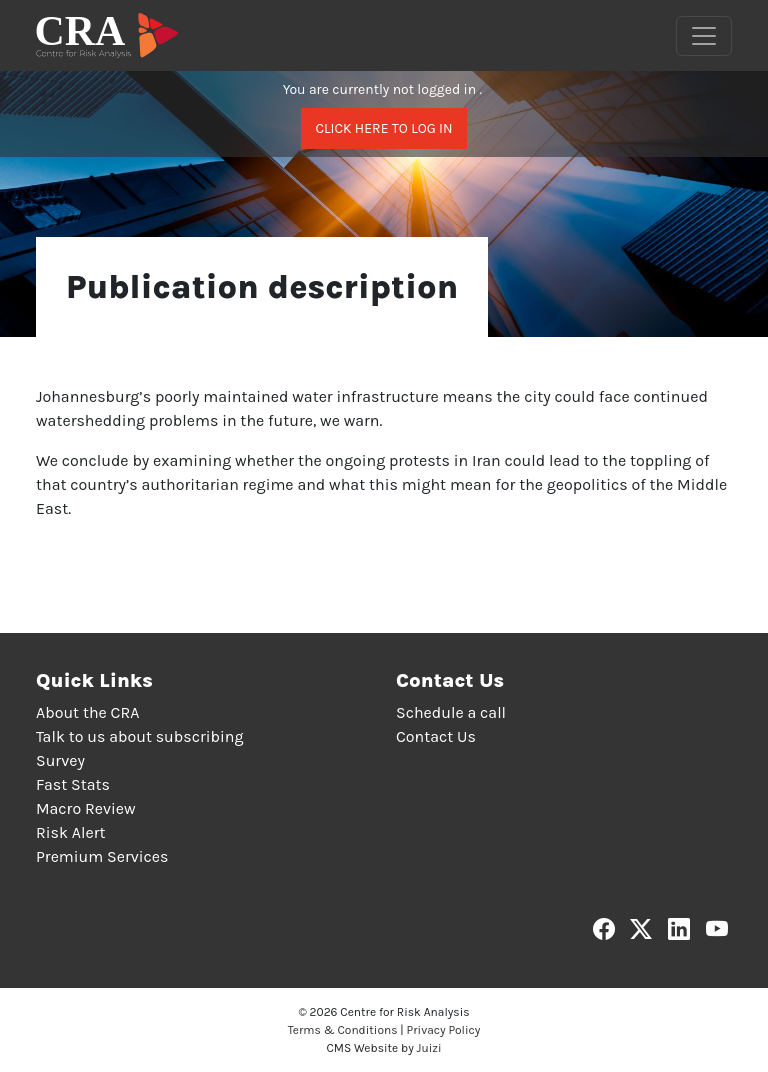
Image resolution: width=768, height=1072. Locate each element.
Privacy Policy (444, 1030)
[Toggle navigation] (704, 36)
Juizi (429, 1048)
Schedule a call (451, 712)
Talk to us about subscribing (139, 736)
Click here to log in (383, 128)
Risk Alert (70, 832)
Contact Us (436, 736)
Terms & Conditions (343, 1030)
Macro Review (86, 808)
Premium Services (102, 856)
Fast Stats (73, 784)
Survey (60, 760)
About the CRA (87, 712)
